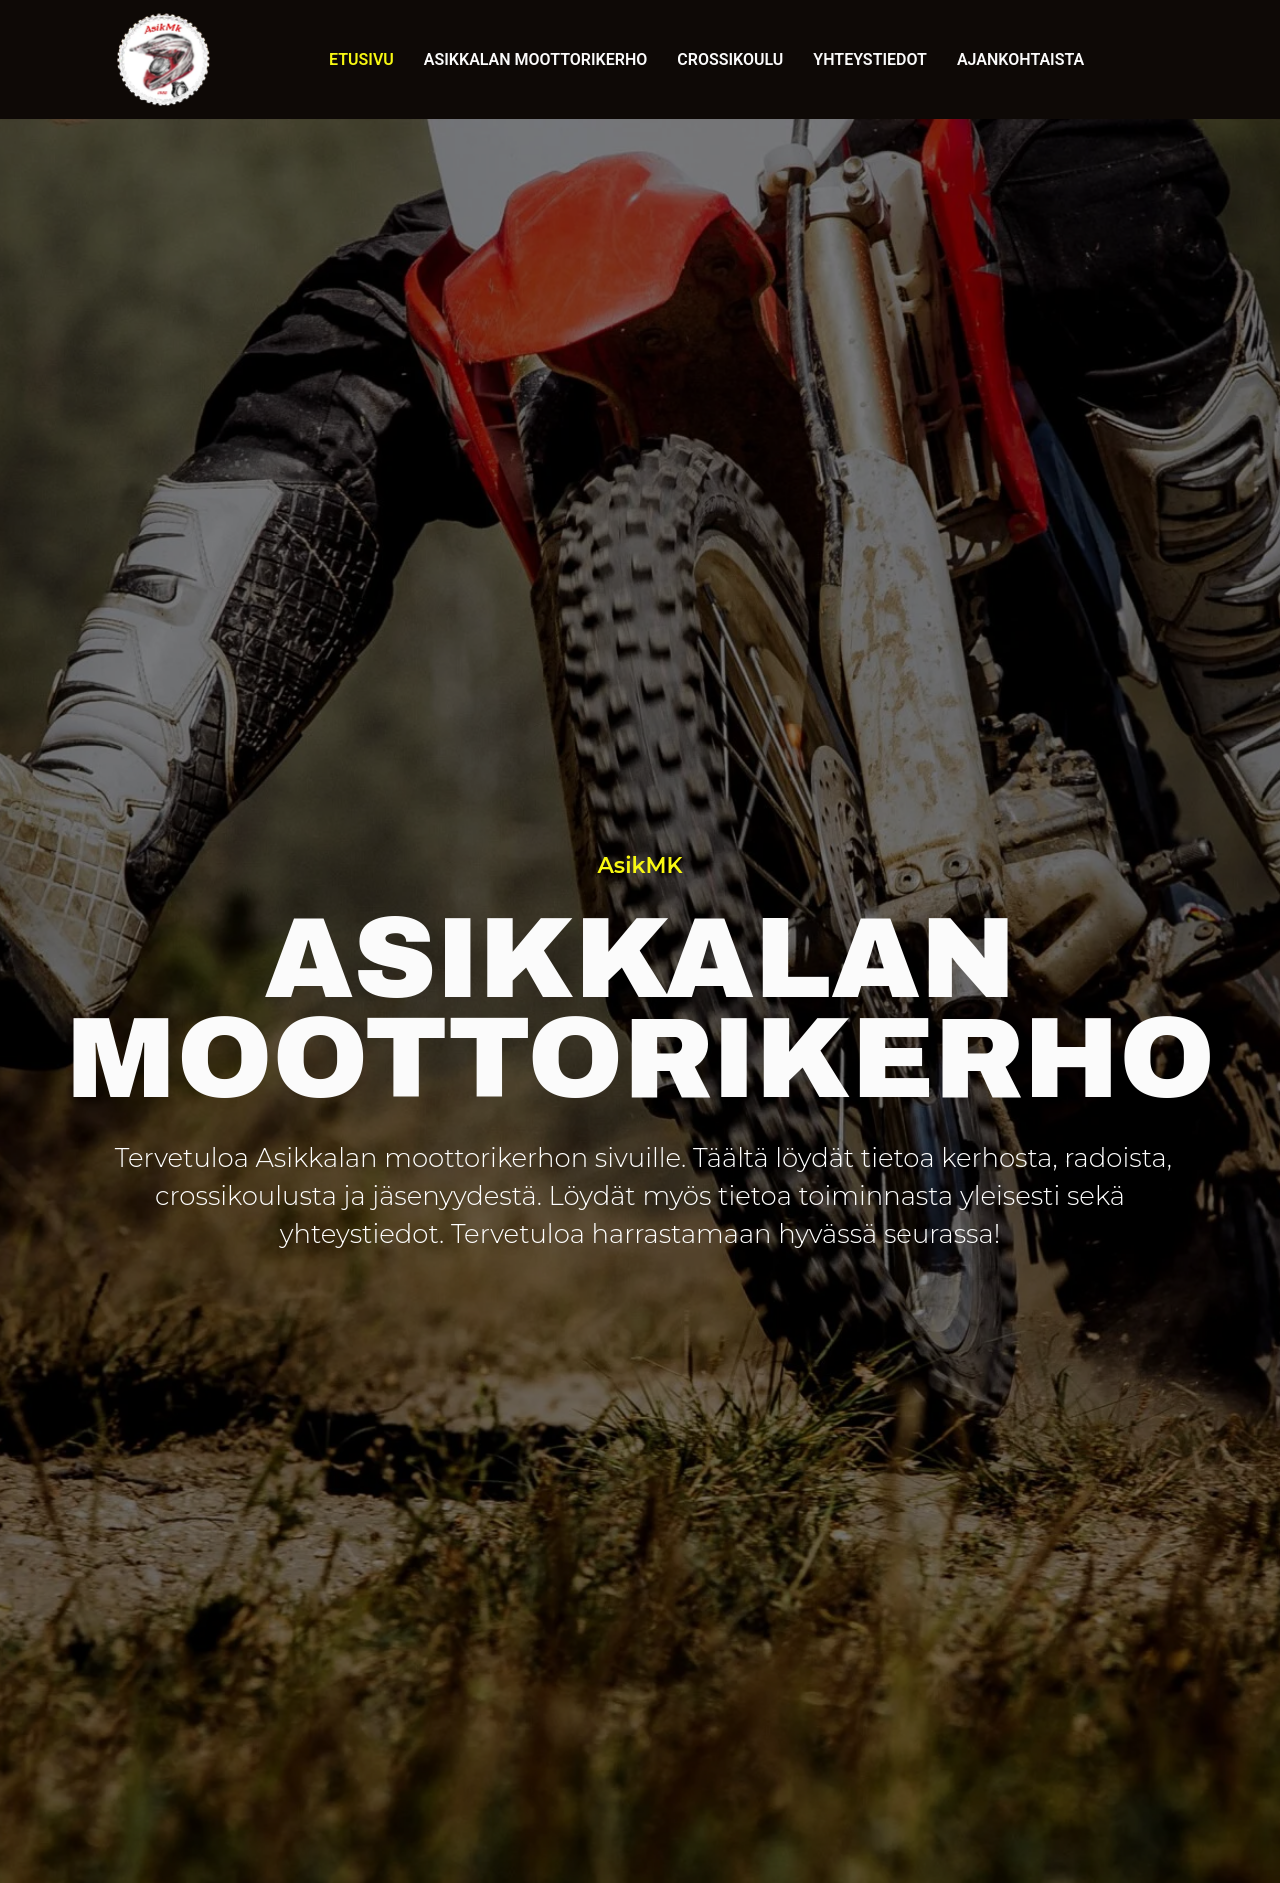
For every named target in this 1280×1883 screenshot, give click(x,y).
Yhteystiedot (870, 59)
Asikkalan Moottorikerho (535, 59)
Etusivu (361, 59)
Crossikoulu (730, 59)
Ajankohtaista (1020, 59)
